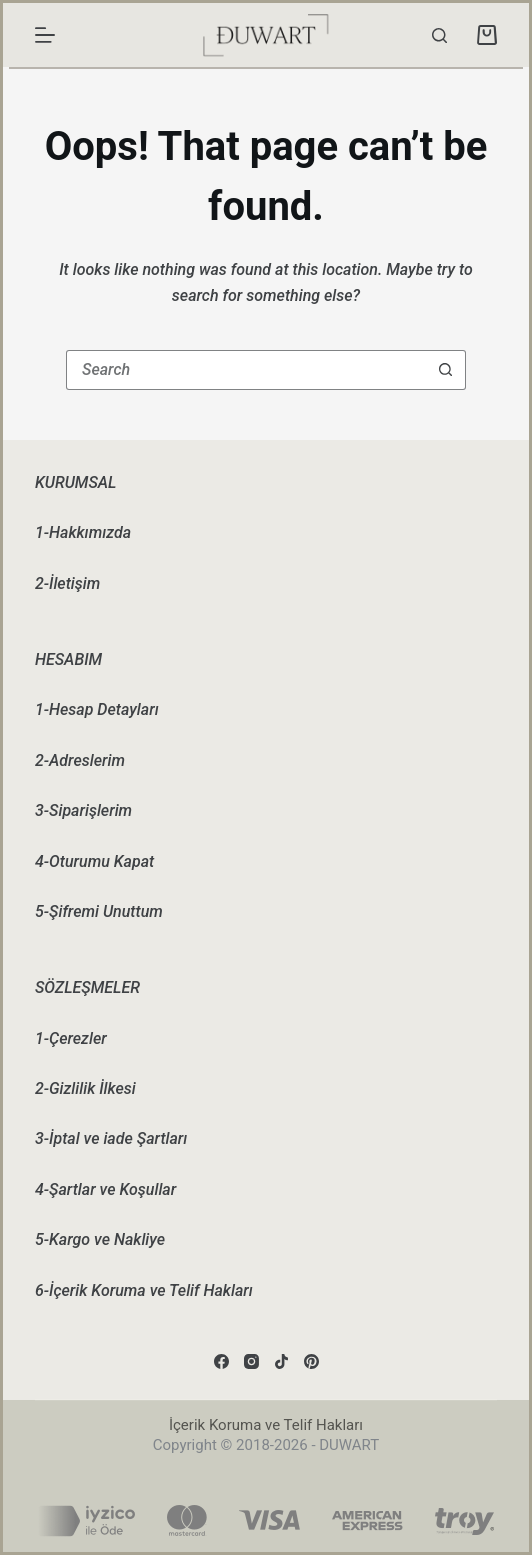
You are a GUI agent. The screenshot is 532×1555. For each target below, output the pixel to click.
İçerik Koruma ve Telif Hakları (266, 1425)
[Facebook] (221, 1361)
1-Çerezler (71, 1038)
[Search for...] (246, 370)
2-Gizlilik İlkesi (85, 1088)
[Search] (439, 35)
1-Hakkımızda (83, 532)
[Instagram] (251, 1361)
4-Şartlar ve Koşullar (105, 1189)
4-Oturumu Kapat (94, 861)
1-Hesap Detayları (97, 709)
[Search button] (446, 370)
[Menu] (45, 35)
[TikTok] (281, 1361)
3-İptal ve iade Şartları (111, 1138)
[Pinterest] (311, 1361)
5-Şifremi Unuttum (99, 911)
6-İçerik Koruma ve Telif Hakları (144, 1290)
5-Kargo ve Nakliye (100, 1239)
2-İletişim (67, 583)
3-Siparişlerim (83, 810)
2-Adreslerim (80, 760)
